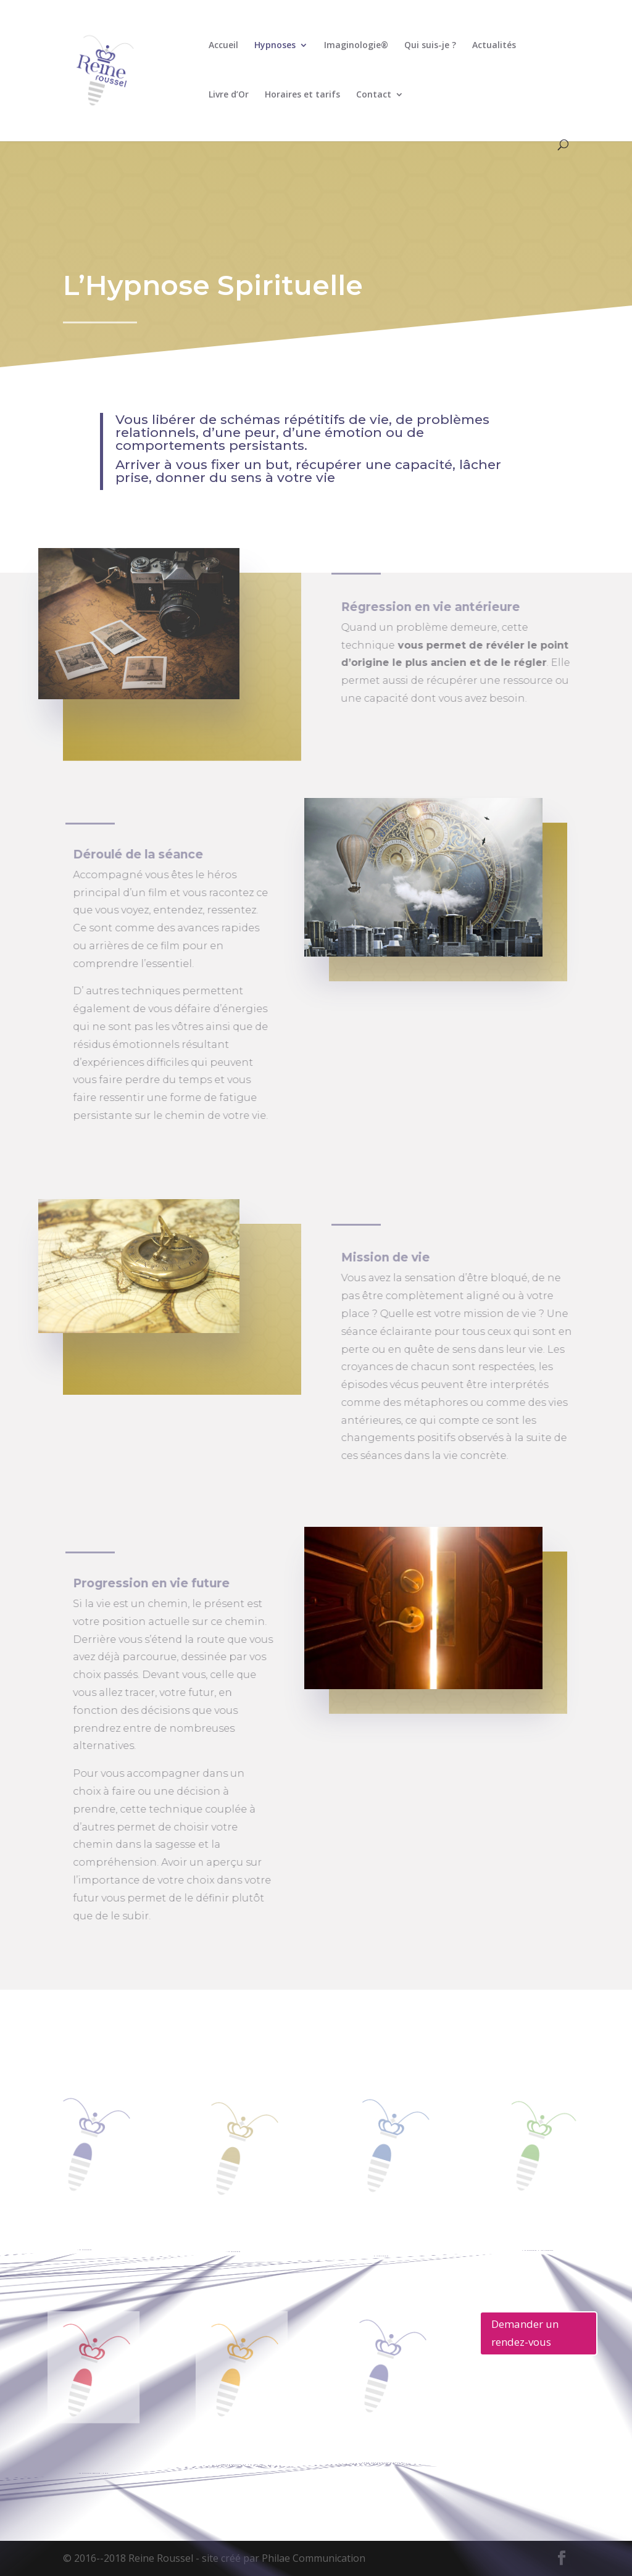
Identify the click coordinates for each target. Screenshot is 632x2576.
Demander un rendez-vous (525, 2333)
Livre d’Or (229, 95)
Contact (373, 95)
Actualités (494, 46)
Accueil (223, 46)
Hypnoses (275, 46)
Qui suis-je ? (430, 46)
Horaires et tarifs (302, 95)
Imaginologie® (356, 46)
